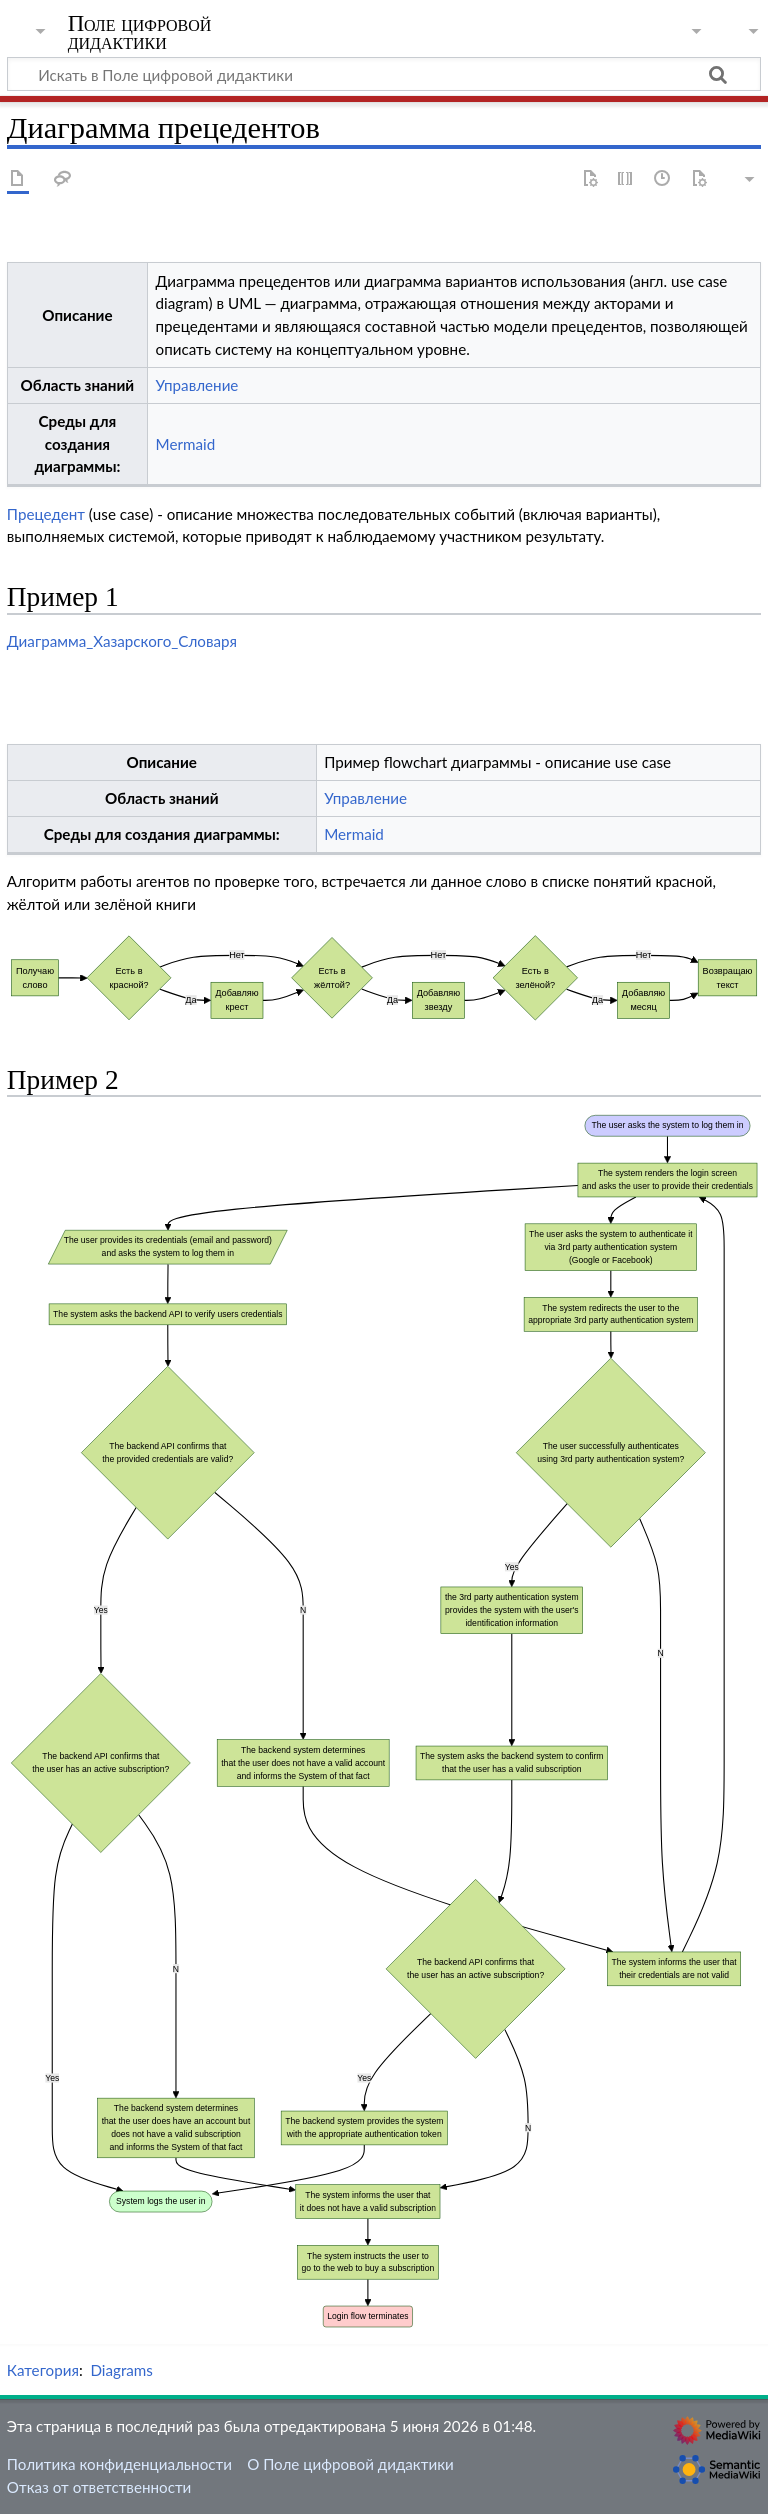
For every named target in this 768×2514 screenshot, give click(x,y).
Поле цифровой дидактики (140, 33)
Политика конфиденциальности (119, 2464)
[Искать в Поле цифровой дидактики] (384, 74)
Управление (197, 385)
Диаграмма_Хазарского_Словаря (122, 641)
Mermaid (186, 444)
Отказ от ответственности (99, 2487)
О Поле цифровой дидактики (350, 2464)
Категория (43, 2370)
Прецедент (46, 514)
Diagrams (121, 2370)
